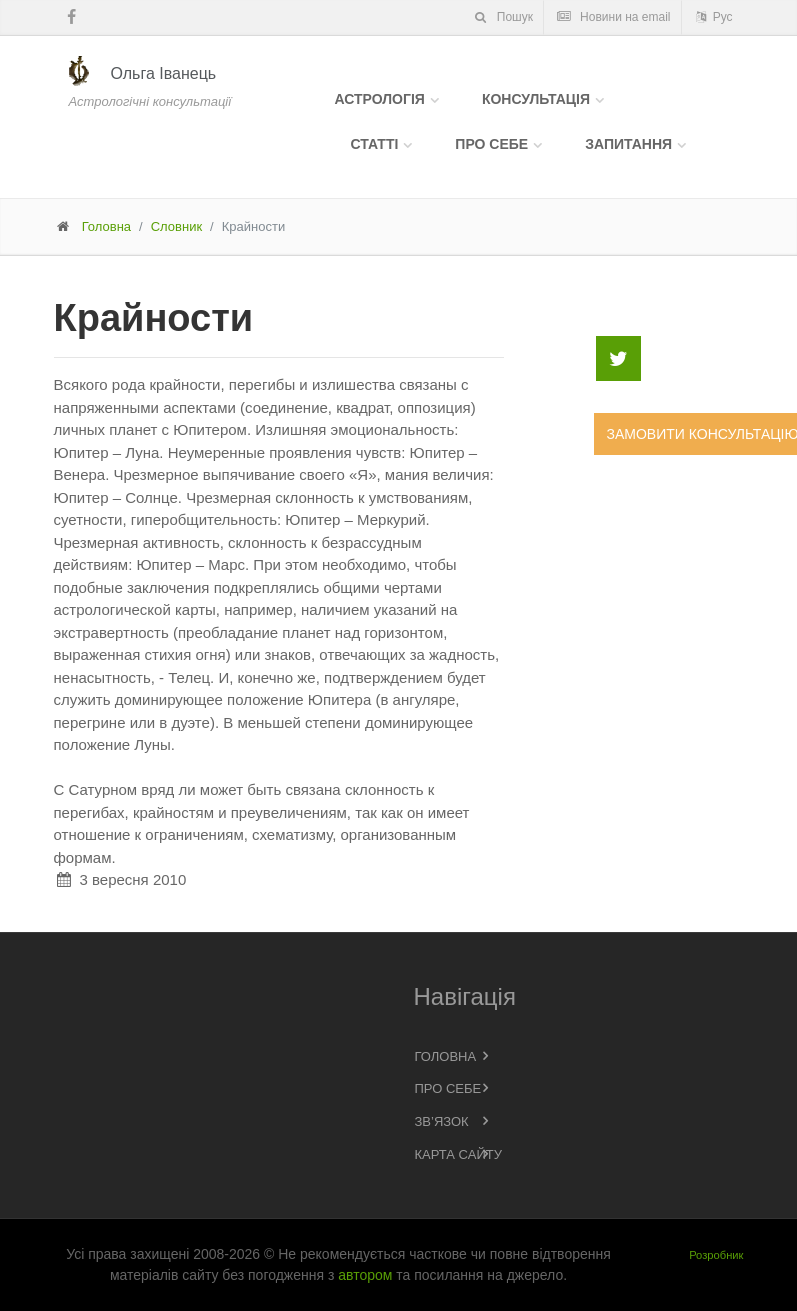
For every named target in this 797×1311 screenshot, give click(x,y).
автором (365, 1275)
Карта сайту (458, 1154)
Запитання (628, 144)
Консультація (536, 99)
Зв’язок (442, 1121)
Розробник (716, 1255)
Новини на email (613, 17)
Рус (713, 17)
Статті (375, 144)
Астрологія (380, 99)
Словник (176, 226)
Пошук (502, 17)
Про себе (491, 144)
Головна (106, 226)
